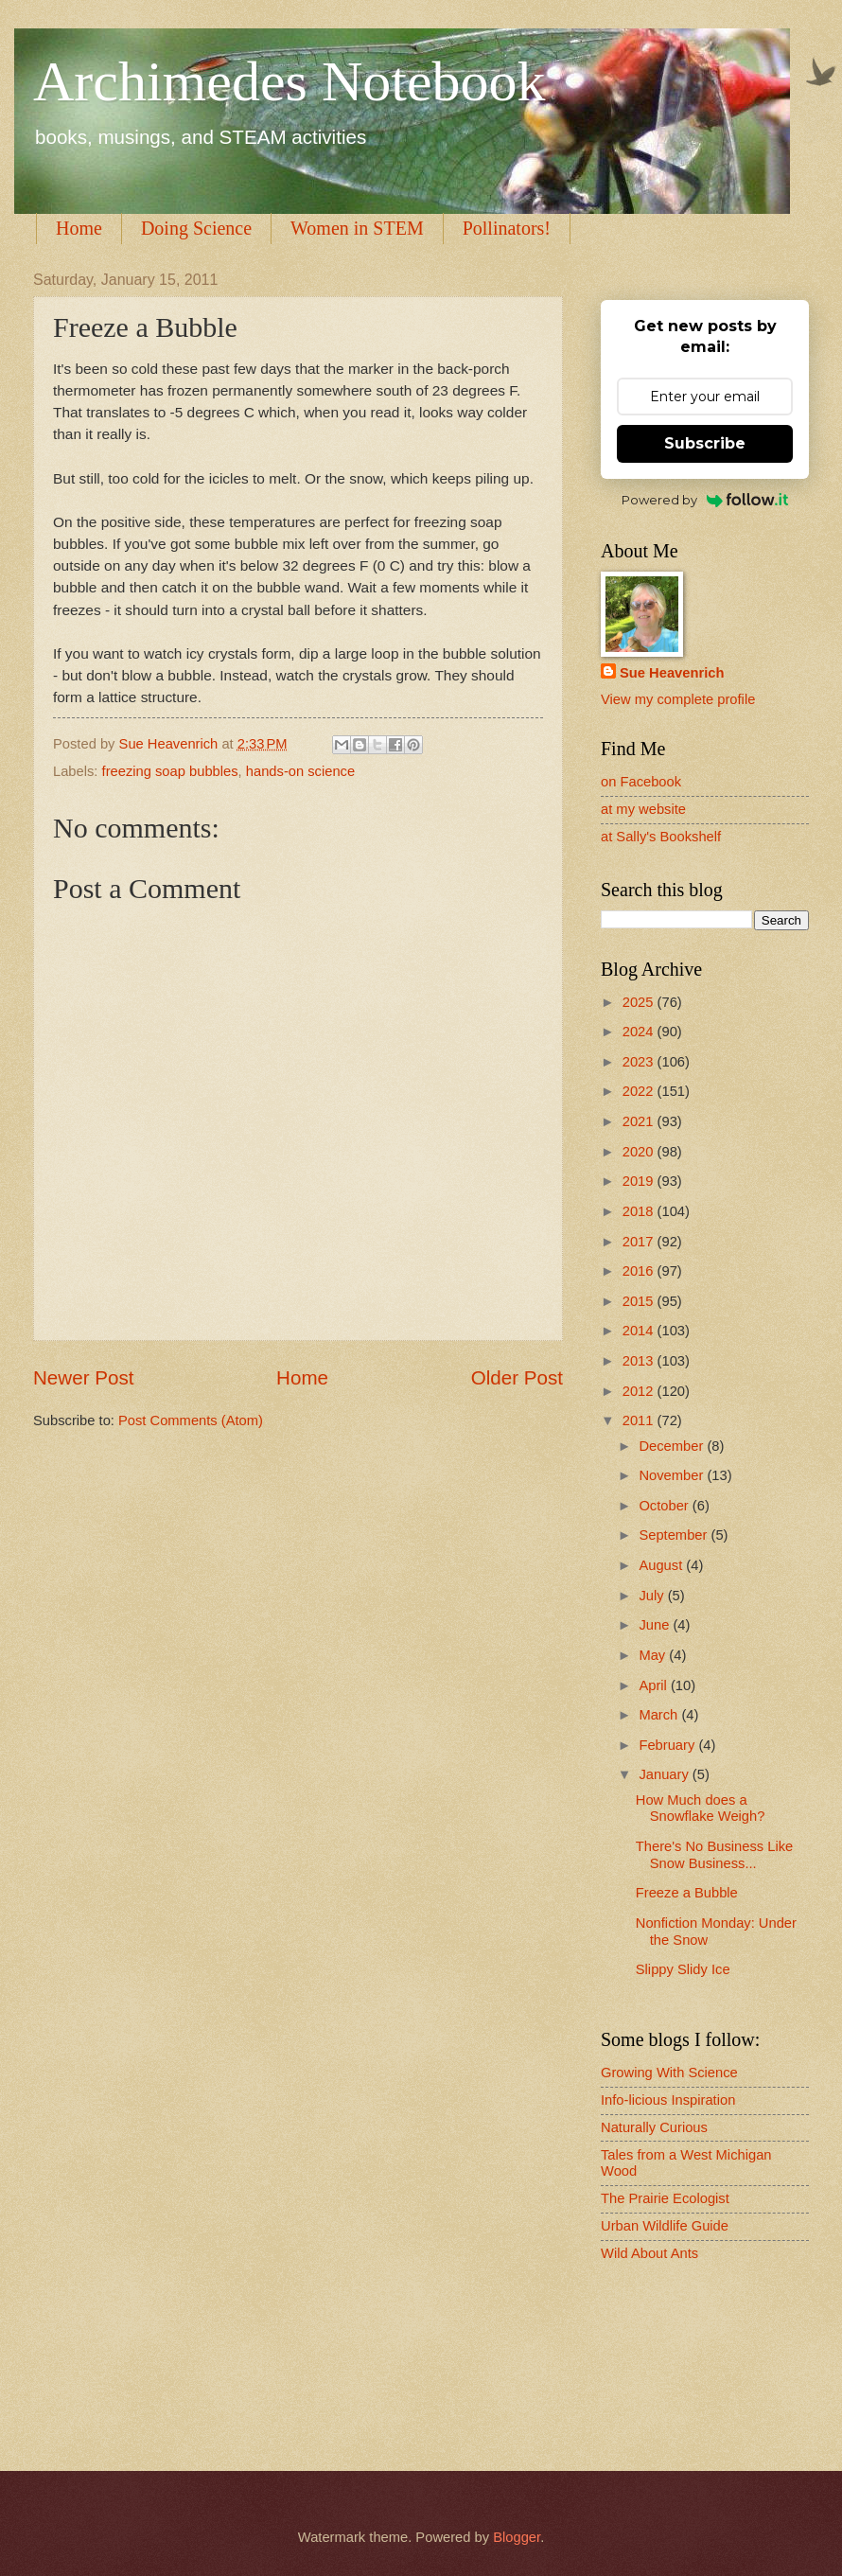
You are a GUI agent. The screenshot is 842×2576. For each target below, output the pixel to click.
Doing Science (196, 228)
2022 (640, 1091)
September (674, 1535)
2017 (640, 1241)
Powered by (705, 499)
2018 (640, 1211)
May (654, 1655)
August (662, 1565)
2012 (640, 1391)
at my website (643, 809)
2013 (640, 1360)
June (656, 1624)
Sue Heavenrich (672, 672)
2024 (640, 1031)
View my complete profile (678, 699)
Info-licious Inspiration (668, 2100)
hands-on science (300, 771)
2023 (640, 1061)
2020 (640, 1151)
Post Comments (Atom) (190, 1420)
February (668, 1745)
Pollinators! (507, 228)
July (653, 1595)
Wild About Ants (649, 2253)
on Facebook (641, 781)
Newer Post (83, 1377)
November (673, 1475)
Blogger (516, 2537)
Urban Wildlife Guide (664, 2225)
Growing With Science (669, 2072)
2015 (640, 1301)
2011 (640, 1420)
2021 (640, 1121)
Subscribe (705, 443)
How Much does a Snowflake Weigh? (700, 1808)
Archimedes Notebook (289, 81)
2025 (640, 1002)
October (665, 1505)
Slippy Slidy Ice (683, 1969)
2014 (640, 1330)
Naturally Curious (654, 2127)
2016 (640, 1271)
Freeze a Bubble (687, 1892)
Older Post (517, 1377)
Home (79, 228)
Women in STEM (357, 228)
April (655, 1685)
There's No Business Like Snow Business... (714, 1855)
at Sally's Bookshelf (661, 836)
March (660, 1714)
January (665, 1774)
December (673, 1446)
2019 (640, 1181)
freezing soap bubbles (170, 771)
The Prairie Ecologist (665, 2198)
